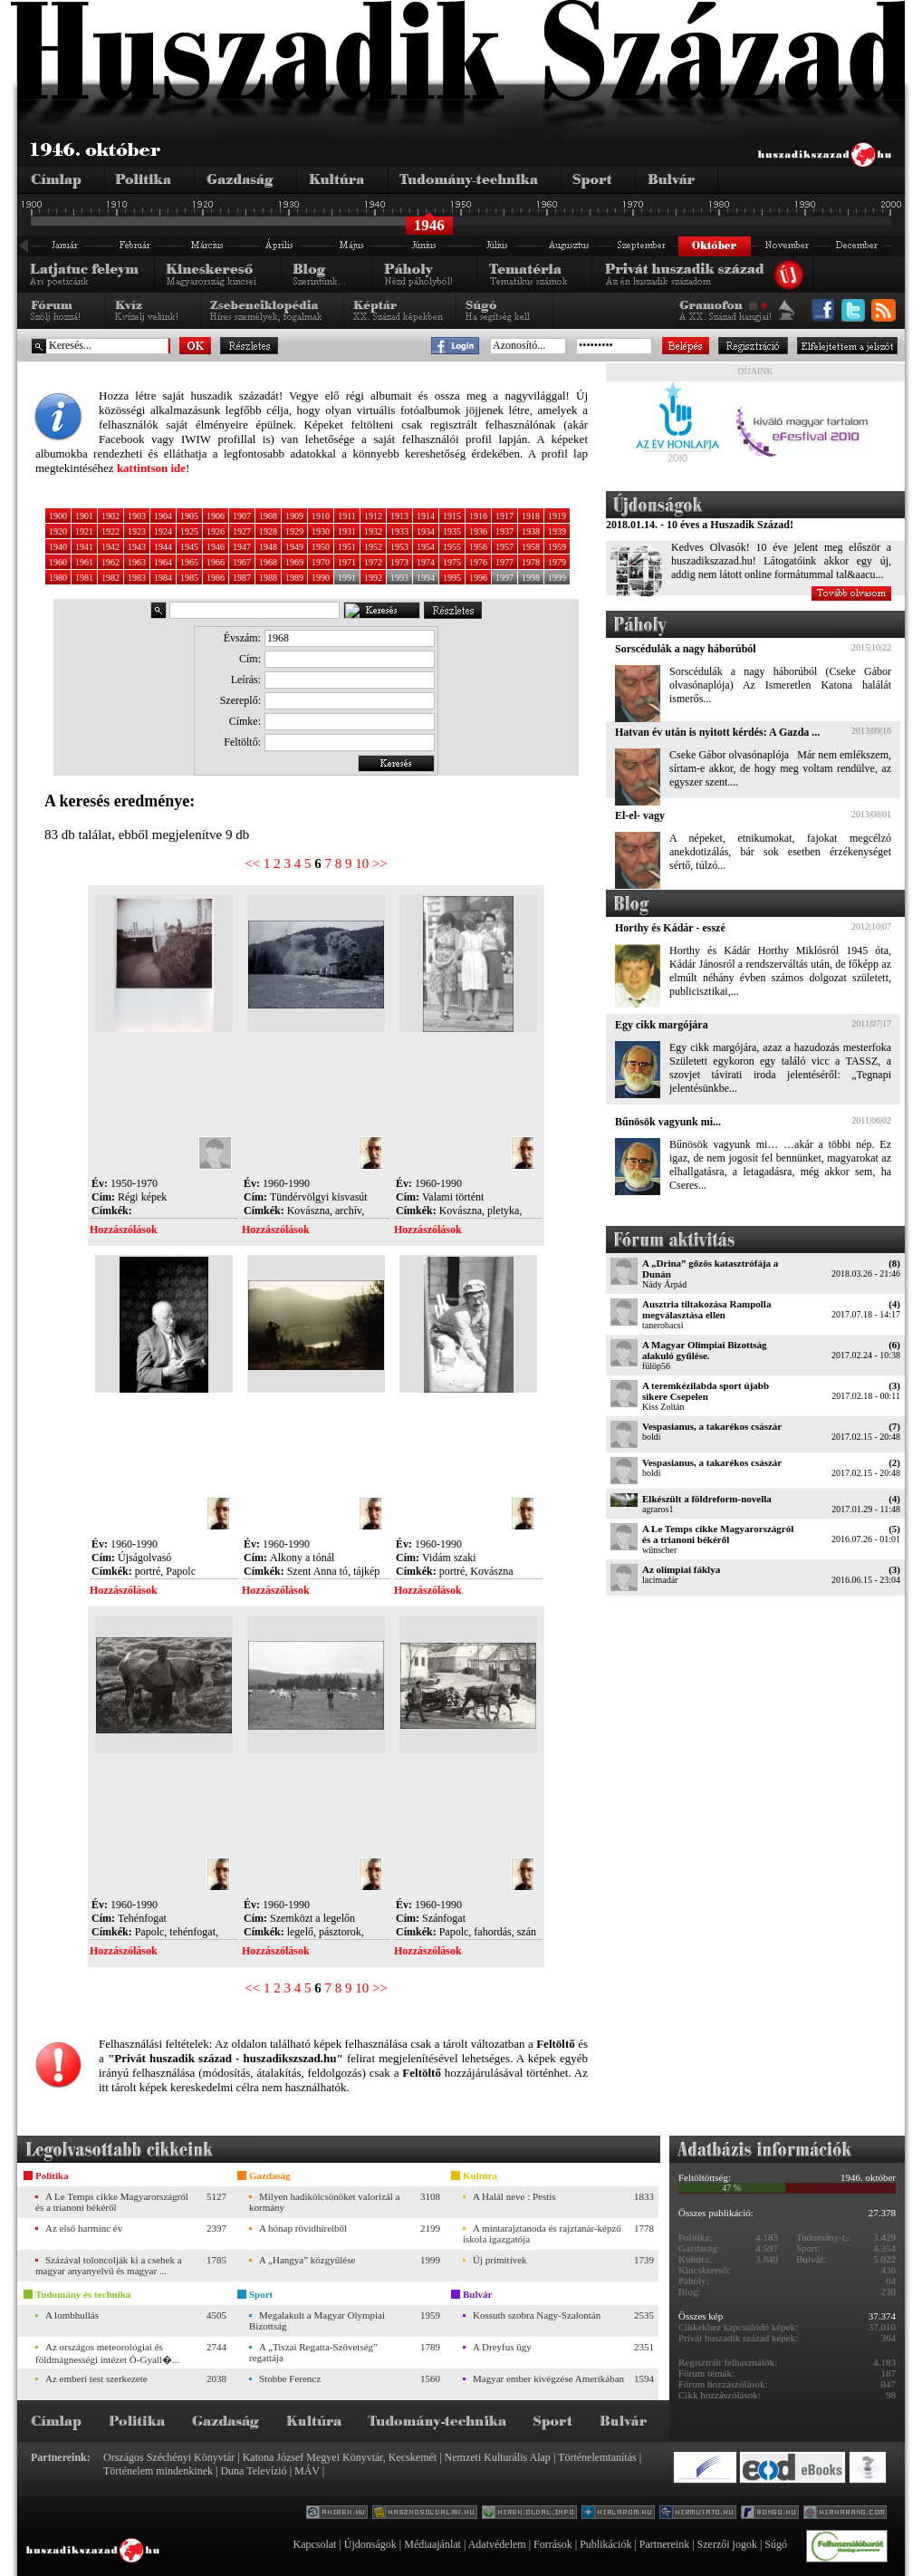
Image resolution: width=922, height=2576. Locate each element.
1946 (215, 547)
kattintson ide (151, 468)
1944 (163, 547)
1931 (347, 531)
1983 (137, 578)
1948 (268, 547)
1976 (478, 562)
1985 (189, 578)
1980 (58, 578)
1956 (478, 547)
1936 (478, 531)
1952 (373, 547)
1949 (294, 547)
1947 (242, 547)
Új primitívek (500, 2259)
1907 (242, 516)
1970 (321, 562)
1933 (399, 531)
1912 (373, 516)
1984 (163, 578)
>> (380, 863)
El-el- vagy (640, 815)
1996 (478, 578)
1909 (294, 516)
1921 (84, 531)
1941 (84, 547)
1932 (373, 531)
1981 (84, 578)
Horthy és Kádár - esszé (670, 927)
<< (252, 863)
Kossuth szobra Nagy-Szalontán (536, 2315)
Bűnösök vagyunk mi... (668, 1121)
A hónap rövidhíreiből (303, 2228)
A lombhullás (72, 2315)
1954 (426, 547)
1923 (137, 531)
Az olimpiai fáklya (681, 1569)
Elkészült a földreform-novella (707, 1498)
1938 (531, 531)
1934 (426, 531)
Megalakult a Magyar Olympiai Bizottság (317, 2320)
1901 (84, 516)
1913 (399, 516)
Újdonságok (370, 2544)
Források (552, 2544)
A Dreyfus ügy (502, 2346)
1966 (215, 562)
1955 (452, 547)
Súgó (775, 2544)
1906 (215, 516)
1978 (531, 562)
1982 (110, 578)
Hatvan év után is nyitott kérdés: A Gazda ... (717, 732)
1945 (189, 547)
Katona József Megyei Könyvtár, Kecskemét (340, 2457)
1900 (58, 516)
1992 (373, 578)
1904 (163, 516)
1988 (268, 578)
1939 (557, 531)
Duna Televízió (253, 2471)
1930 (321, 531)
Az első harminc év (83, 2228)
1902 (110, 516)
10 (362, 863)
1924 (163, 531)
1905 (189, 516)
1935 (452, 531)
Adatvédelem (497, 2544)
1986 (215, 578)
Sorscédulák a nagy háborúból (685, 648)
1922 (110, 531)
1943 (137, 547)
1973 (399, 562)
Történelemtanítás (597, 2457)
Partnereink (664, 2544)
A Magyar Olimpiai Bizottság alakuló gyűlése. (704, 1350)
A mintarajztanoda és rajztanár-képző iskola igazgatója (542, 2233)
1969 (294, 562)
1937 (504, 531)
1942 (110, 547)
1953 (399, 547)
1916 (478, 516)
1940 (58, 547)
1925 (189, 531)
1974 (426, 562)
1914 (426, 516)
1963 (137, 562)
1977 (504, 562)
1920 (58, 531)
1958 (531, 547)
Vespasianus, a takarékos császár (712, 1426)
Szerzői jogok (727, 2544)
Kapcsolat (314, 2544)
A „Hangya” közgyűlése (307, 2259)
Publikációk (605, 2544)
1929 (294, 531)
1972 (373, 562)
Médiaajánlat (432, 2544)
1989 (294, 578)
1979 (557, 562)
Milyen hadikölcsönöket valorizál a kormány (324, 2202)
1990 (321, 578)
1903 (137, 516)
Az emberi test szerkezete (96, 2378)
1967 (242, 562)
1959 (557, 547)
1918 (531, 516)
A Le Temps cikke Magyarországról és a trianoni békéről (717, 1534)
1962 (110, 562)
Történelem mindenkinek (158, 2471)
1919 (557, 516)
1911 (347, 516)
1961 (84, 562)
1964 (163, 562)
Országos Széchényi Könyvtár (169, 2457)
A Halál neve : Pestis (514, 2196)
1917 (504, 516)
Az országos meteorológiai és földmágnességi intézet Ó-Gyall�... (107, 2353)
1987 (242, 578)
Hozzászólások (124, 1229)
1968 (268, 562)
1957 (504, 547)
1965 (189, 562)
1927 (242, 531)
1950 (321, 547)
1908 (268, 516)
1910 (321, 516)
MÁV (307, 2471)
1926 (215, 531)
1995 (452, 578)
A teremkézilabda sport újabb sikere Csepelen (705, 1391)
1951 (347, 547)
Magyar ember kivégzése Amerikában (548, 2378)
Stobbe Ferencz (290, 2378)
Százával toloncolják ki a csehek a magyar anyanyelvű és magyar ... (108, 2265)
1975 (452, 562)
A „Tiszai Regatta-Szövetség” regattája (313, 2352)
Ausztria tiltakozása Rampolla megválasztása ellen (706, 1309)
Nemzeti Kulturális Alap (498, 2457)
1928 (268, 531)
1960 (58, 562)
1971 (347, 562)
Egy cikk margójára (661, 1024)
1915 (452, 516)
